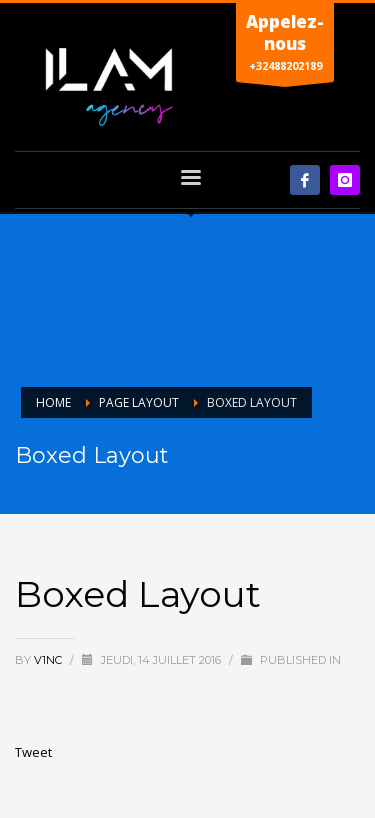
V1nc (49, 660)
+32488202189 (285, 46)
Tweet (33, 752)
